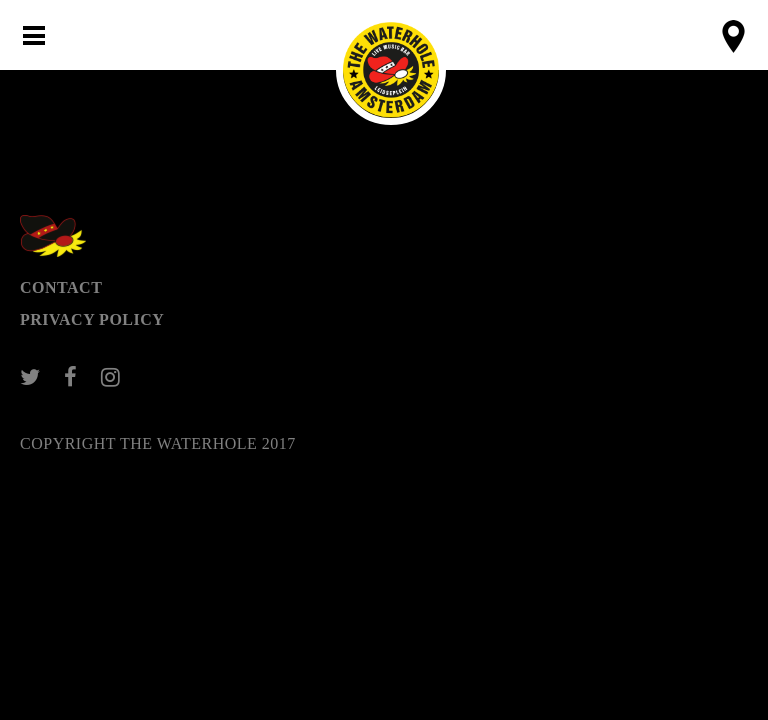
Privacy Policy (92, 319)
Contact (61, 287)
